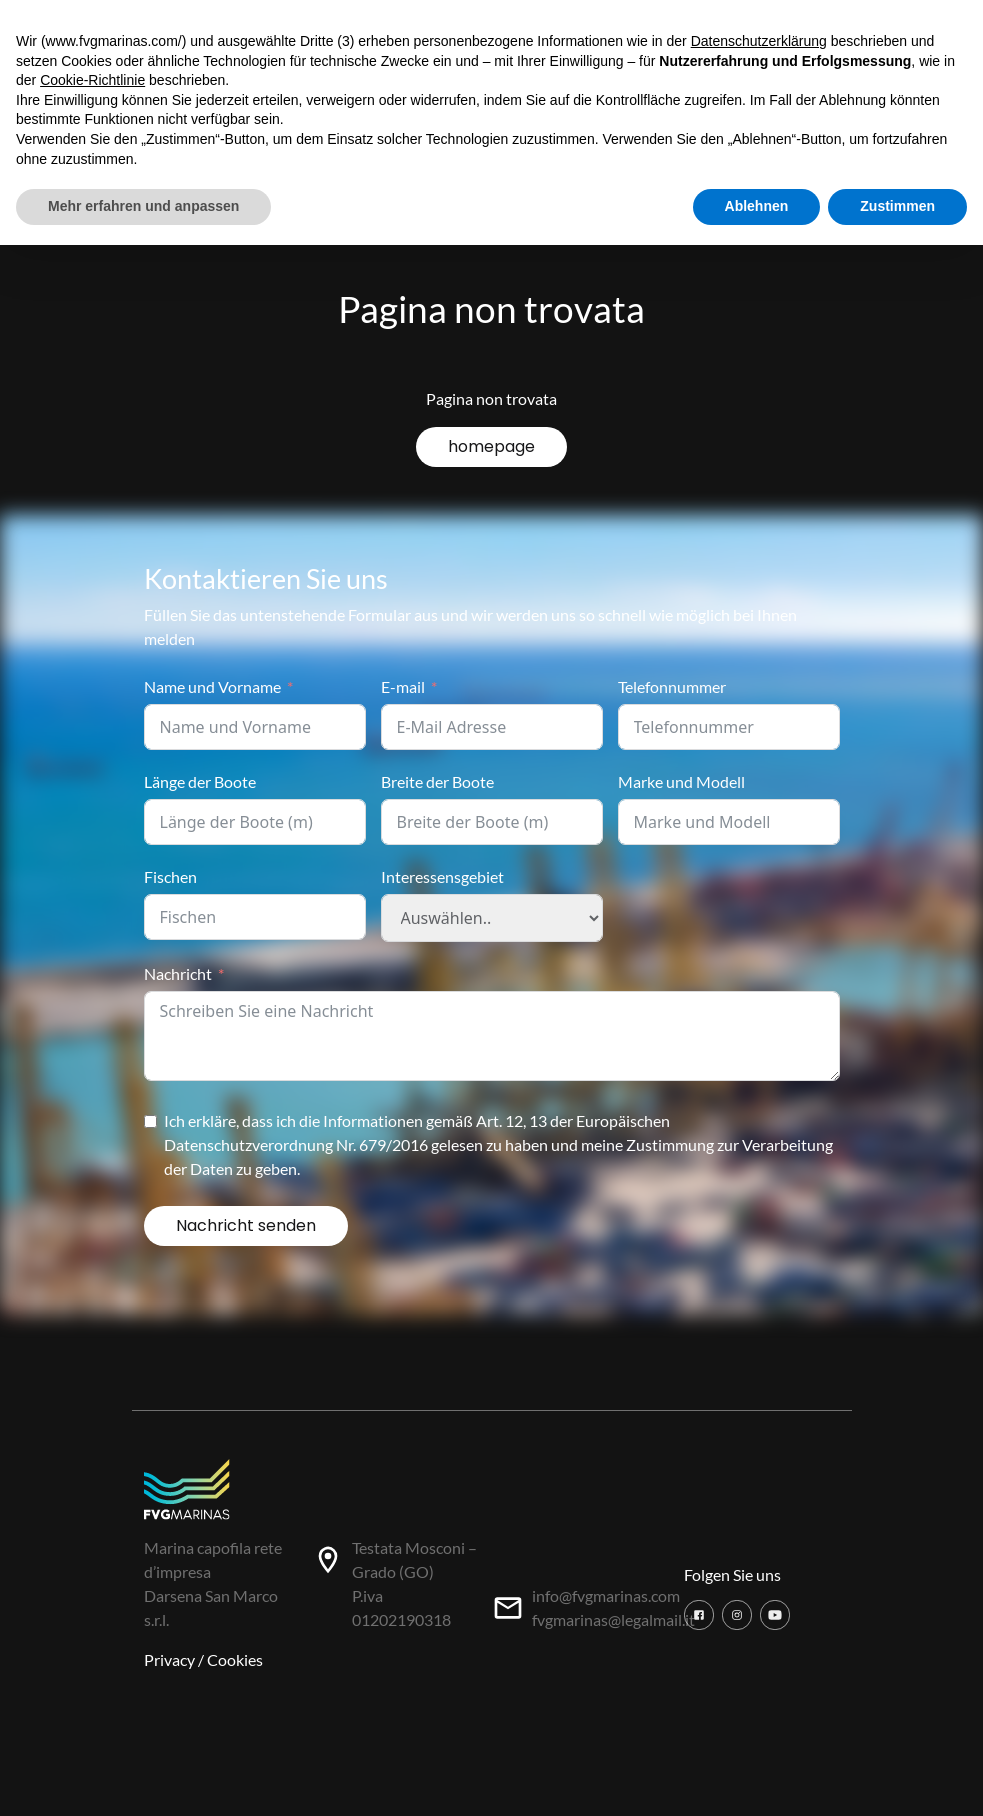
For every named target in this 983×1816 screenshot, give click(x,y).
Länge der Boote (200, 781)
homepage (491, 446)
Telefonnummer (672, 686)
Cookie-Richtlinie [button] (92, 80)
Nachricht (178, 973)
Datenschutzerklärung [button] (759, 41)
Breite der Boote (437, 781)
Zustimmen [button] (897, 206)
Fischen (170, 876)
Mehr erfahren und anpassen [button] (143, 206)
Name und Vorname (212, 686)
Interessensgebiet (442, 876)
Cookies (235, 1659)
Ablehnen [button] (757, 206)
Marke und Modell (681, 781)
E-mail (403, 686)
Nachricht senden (246, 1225)
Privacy (169, 1659)
